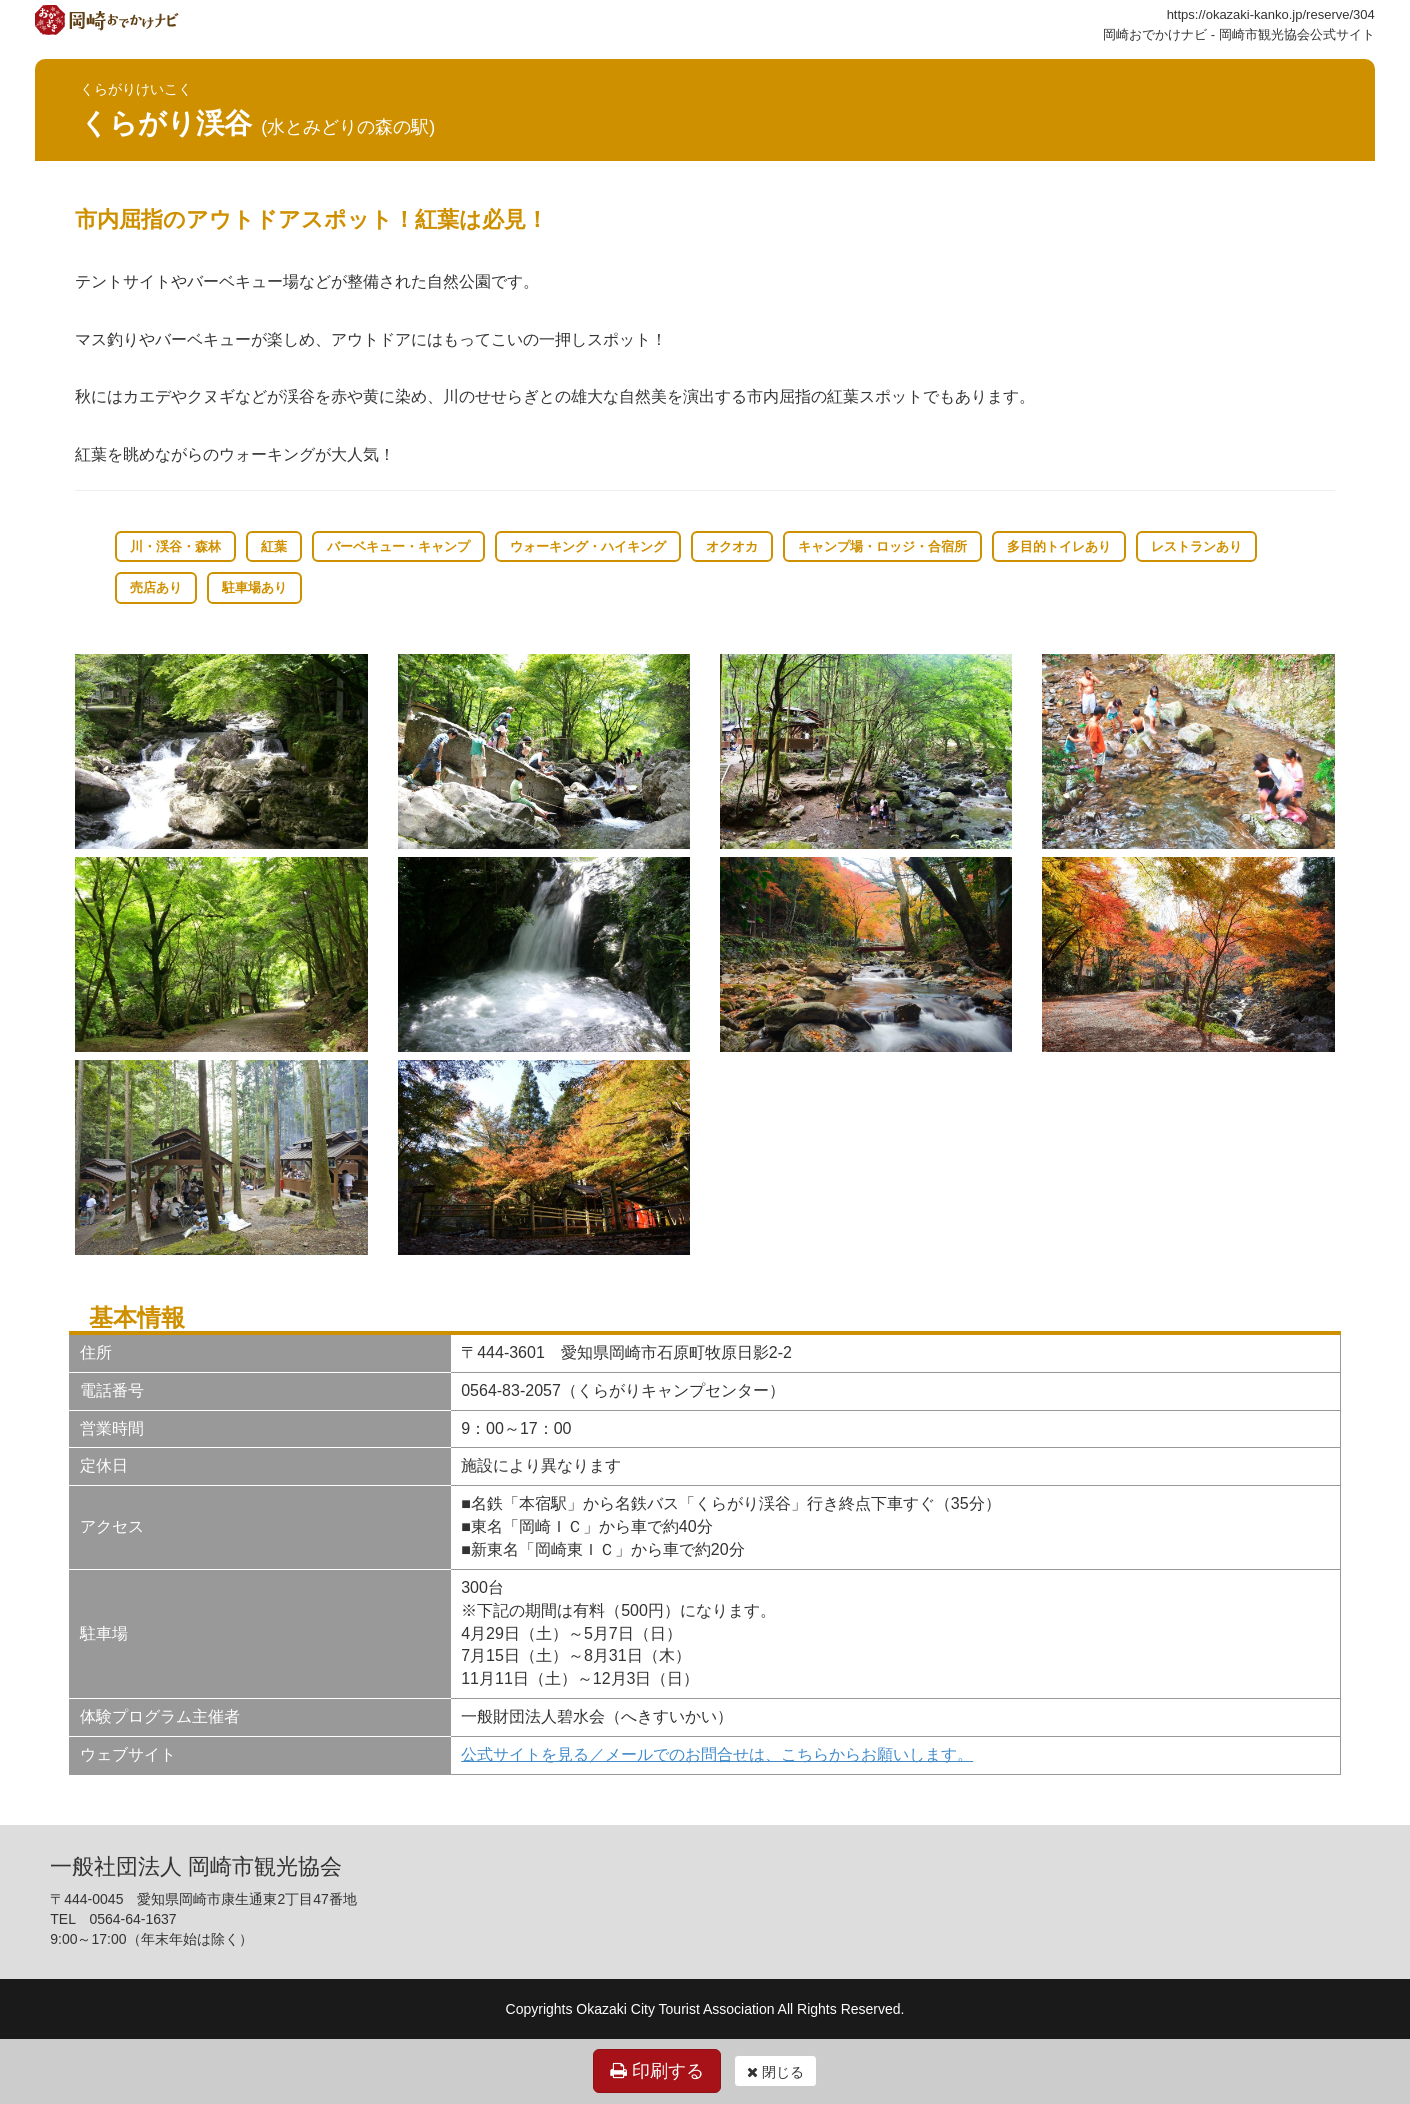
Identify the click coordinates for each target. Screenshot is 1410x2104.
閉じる (775, 2072)
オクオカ (732, 546)
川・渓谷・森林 (175, 546)
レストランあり (1196, 546)
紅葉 (274, 546)
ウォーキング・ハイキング (588, 546)
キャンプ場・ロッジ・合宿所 (882, 546)
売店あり (156, 587)
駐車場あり (254, 587)
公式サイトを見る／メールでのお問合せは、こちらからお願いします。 (717, 1754)
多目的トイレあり (1059, 546)
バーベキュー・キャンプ (398, 546)
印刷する (657, 2071)
